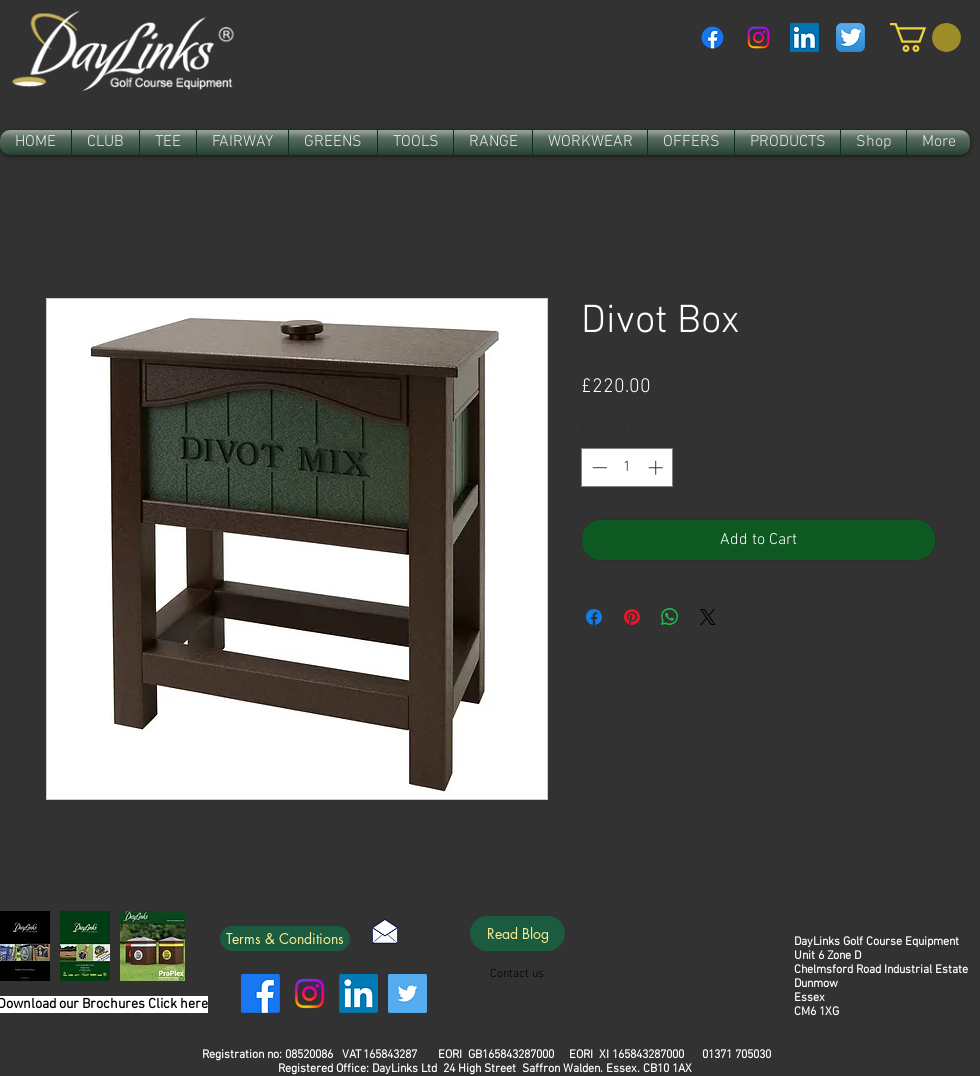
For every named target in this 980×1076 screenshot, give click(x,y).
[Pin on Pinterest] (632, 617)
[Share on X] (708, 617)
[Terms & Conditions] (285, 938)
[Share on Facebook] (594, 617)
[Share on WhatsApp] (670, 617)
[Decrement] (597, 467)
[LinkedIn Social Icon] (804, 37)
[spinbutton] (627, 467)
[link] (925, 37)
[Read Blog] (517, 933)
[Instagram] (758, 37)
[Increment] (657, 467)
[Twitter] (407, 993)
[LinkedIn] (358, 993)
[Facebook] (712, 37)
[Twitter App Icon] (850, 37)
